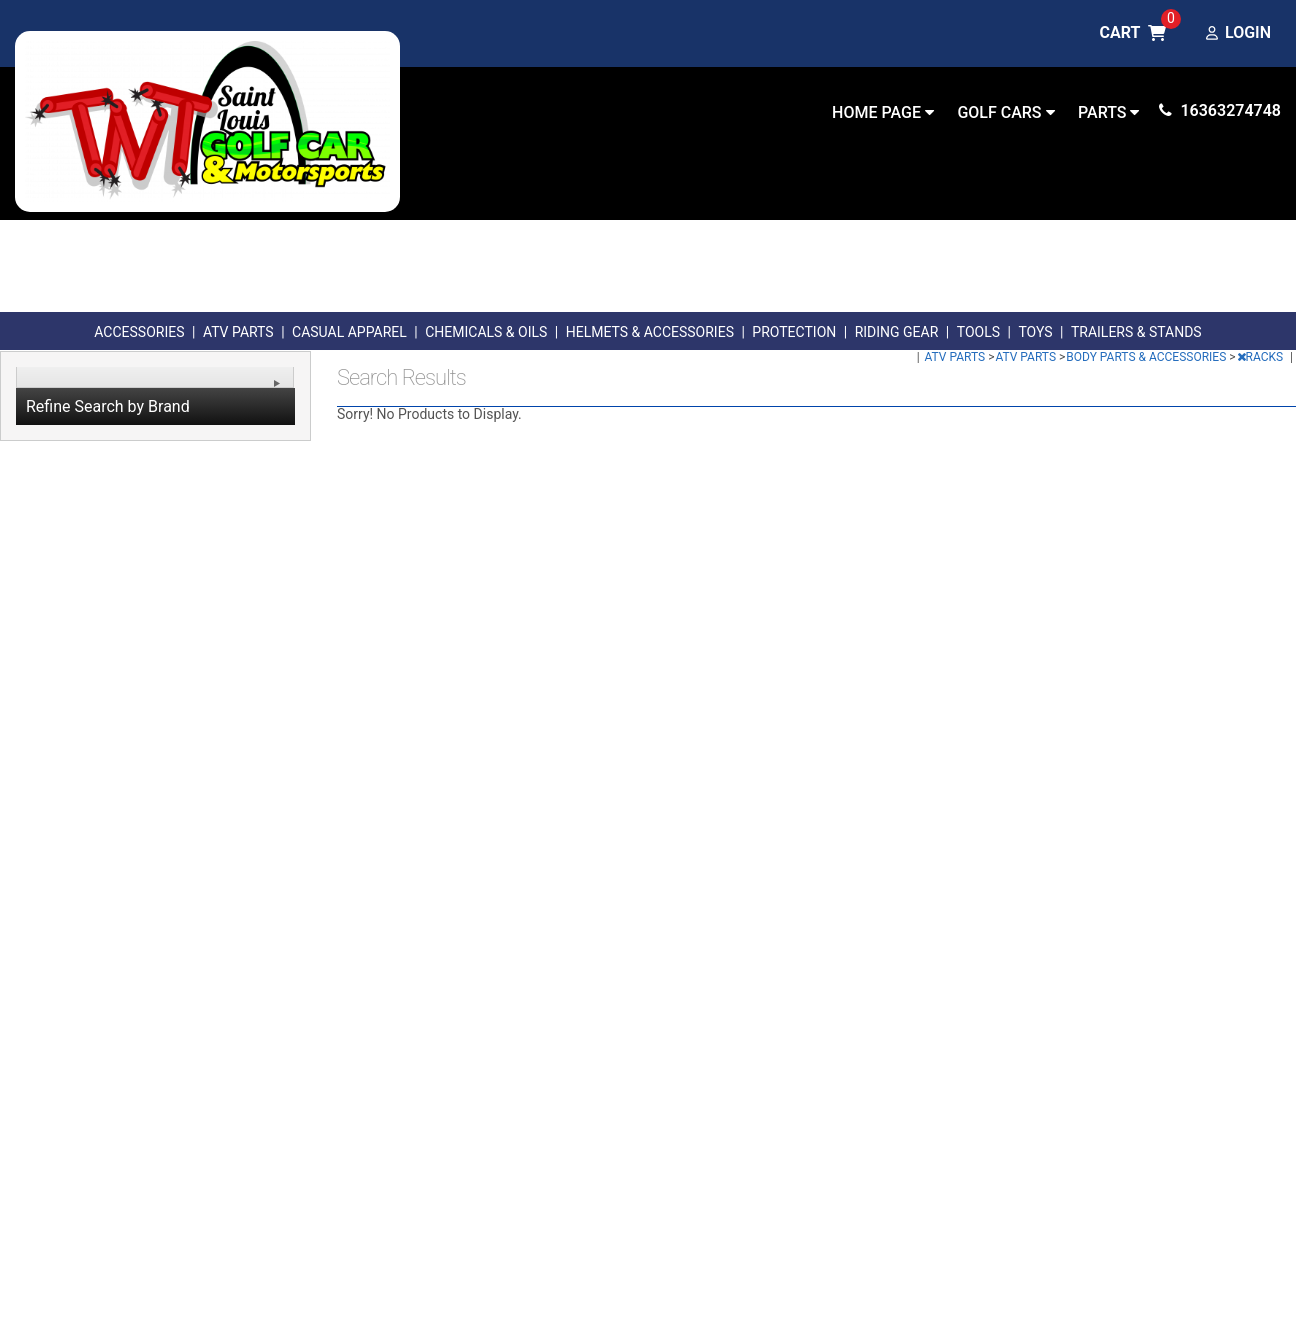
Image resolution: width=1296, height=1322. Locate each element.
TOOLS (978, 332)
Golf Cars (1005, 112)
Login (1238, 34)
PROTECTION (794, 332)
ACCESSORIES (139, 332)
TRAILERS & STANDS (1136, 332)
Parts (1108, 112)
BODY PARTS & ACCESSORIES (1147, 357)
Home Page (883, 112)
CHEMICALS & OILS (486, 332)
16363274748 (1220, 110)
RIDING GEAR (897, 332)
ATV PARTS (238, 332)
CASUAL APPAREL (349, 332)
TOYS (1035, 332)
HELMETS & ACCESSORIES (650, 332)
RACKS (1262, 357)
